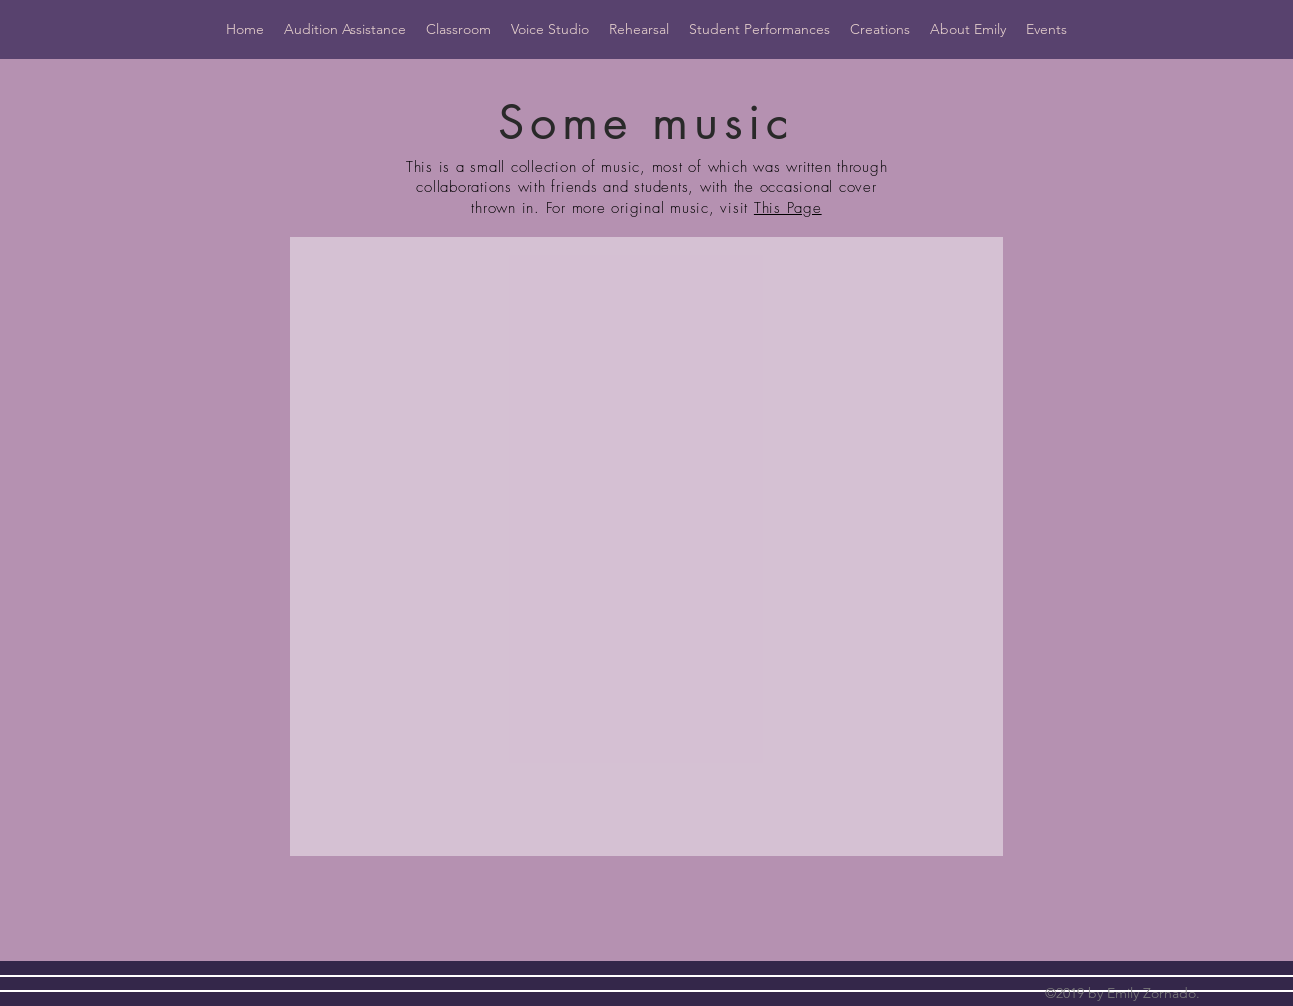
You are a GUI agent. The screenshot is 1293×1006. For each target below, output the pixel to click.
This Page (788, 208)
